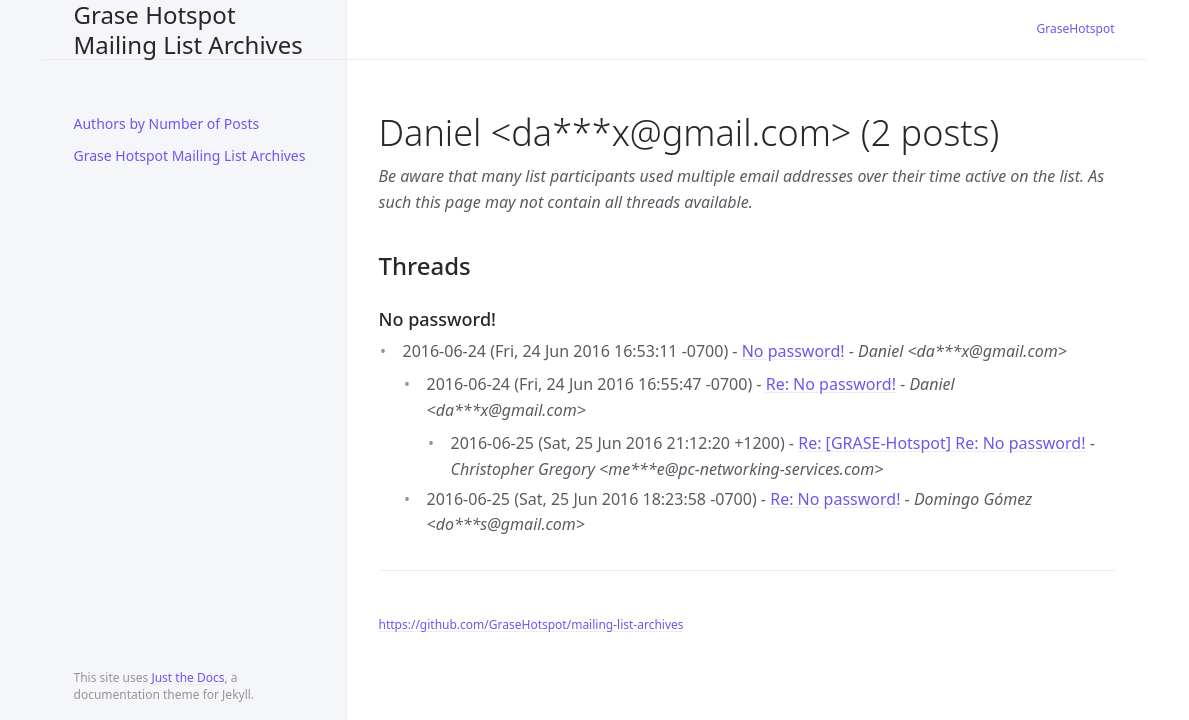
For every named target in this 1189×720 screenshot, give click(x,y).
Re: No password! (831, 384)
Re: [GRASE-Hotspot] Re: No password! (941, 443)
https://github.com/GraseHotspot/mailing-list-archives (531, 624)
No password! (793, 351)
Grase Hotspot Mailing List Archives (188, 29)
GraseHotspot (1076, 28)
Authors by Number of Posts (167, 123)
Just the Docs (187, 677)
